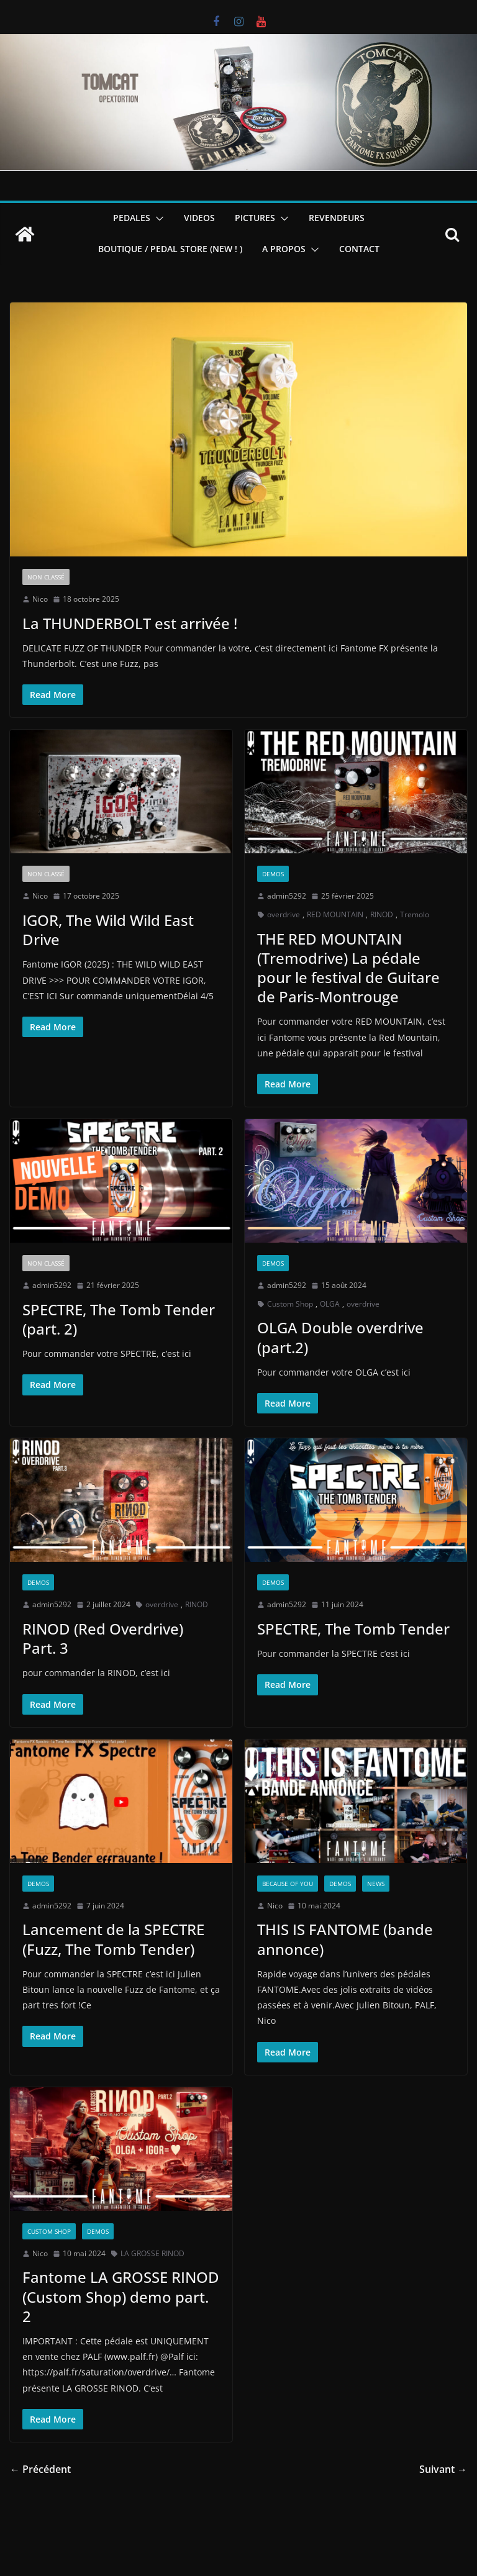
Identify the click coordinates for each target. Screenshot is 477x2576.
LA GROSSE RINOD (152, 2253)
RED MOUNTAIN (335, 914)
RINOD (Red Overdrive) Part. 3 (102, 1638)
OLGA (330, 1304)
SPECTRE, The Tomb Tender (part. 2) (118, 1319)
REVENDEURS (337, 218)
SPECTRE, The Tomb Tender (353, 1628)
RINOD (381, 914)
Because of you (287, 1883)
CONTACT (359, 249)
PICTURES (255, 218)
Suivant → (443, 2469)
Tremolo (414, 914)
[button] (157, 218)
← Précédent (40, 2469)
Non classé (46, 577)
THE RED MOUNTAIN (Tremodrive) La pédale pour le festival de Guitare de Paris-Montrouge (348, 967)
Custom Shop (290, 1304)
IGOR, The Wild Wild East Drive (108, 930)
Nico (40, 599)
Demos (273, 873)
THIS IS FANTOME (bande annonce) (345, 1939)
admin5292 (286, 896)
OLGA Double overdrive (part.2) (340, 1337)
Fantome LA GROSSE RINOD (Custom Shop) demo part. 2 (120, 2296)
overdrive (283, 914)
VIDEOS (199, 218)
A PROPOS (284, 249)
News (375, 1883)
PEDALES (131, 218)
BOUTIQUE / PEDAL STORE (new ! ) (170, 249)
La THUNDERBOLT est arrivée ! (129, 623)
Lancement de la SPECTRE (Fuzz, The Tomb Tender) (113, 1939)
